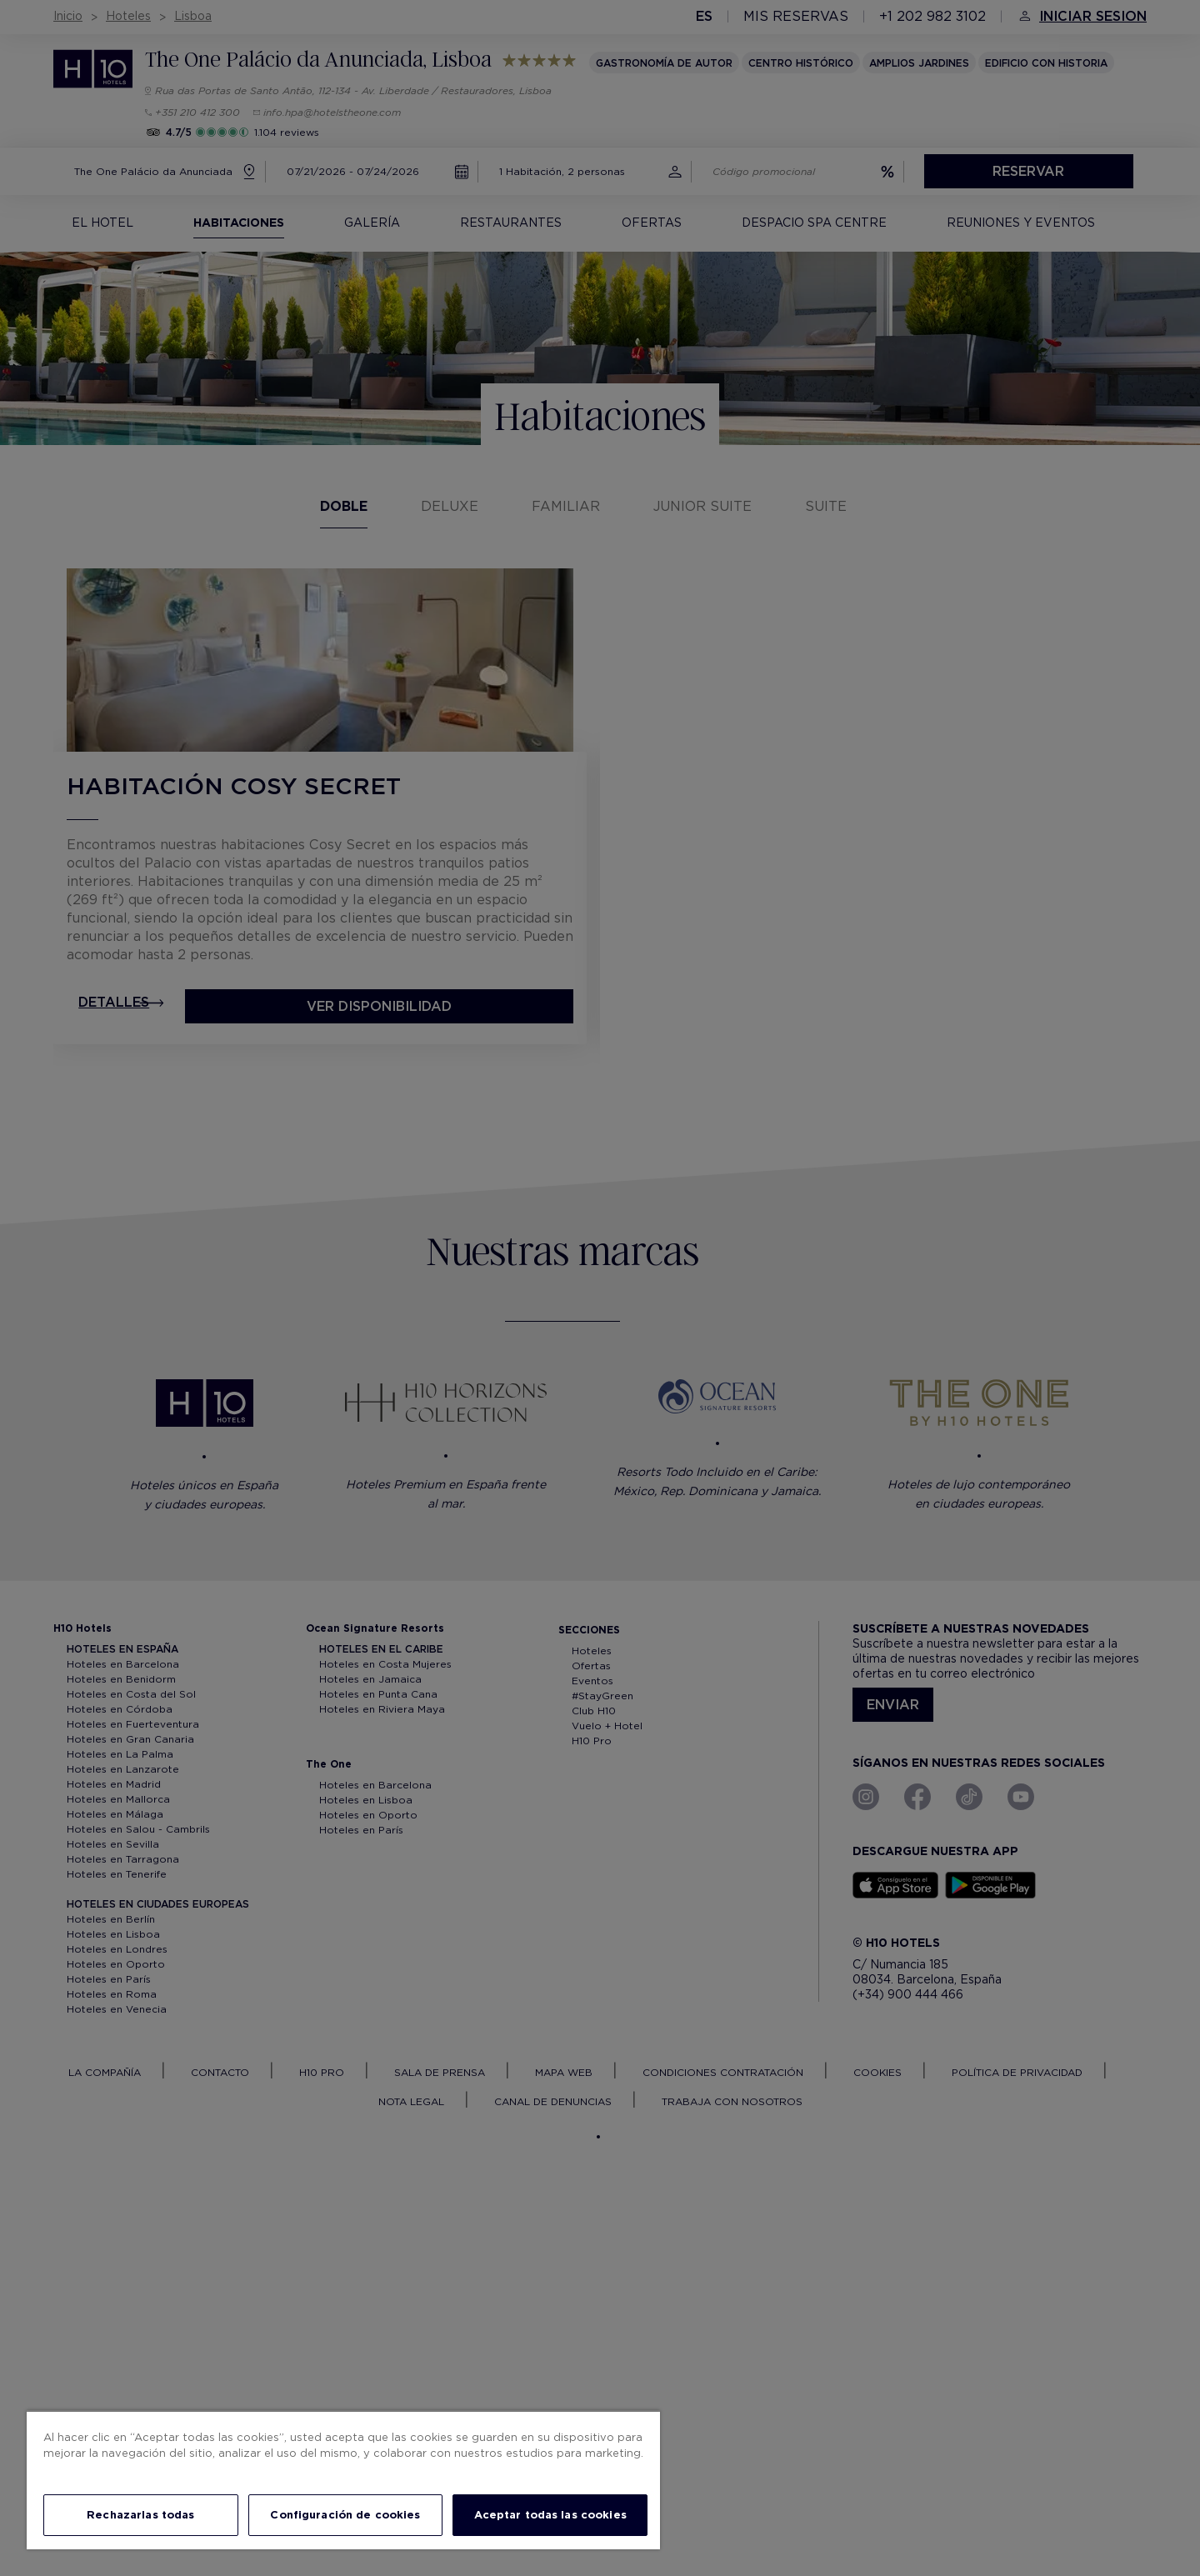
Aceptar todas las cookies (550, 2514)
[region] (343, 2479)
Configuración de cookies (345, 2514)
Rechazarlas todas (140, 2514)
